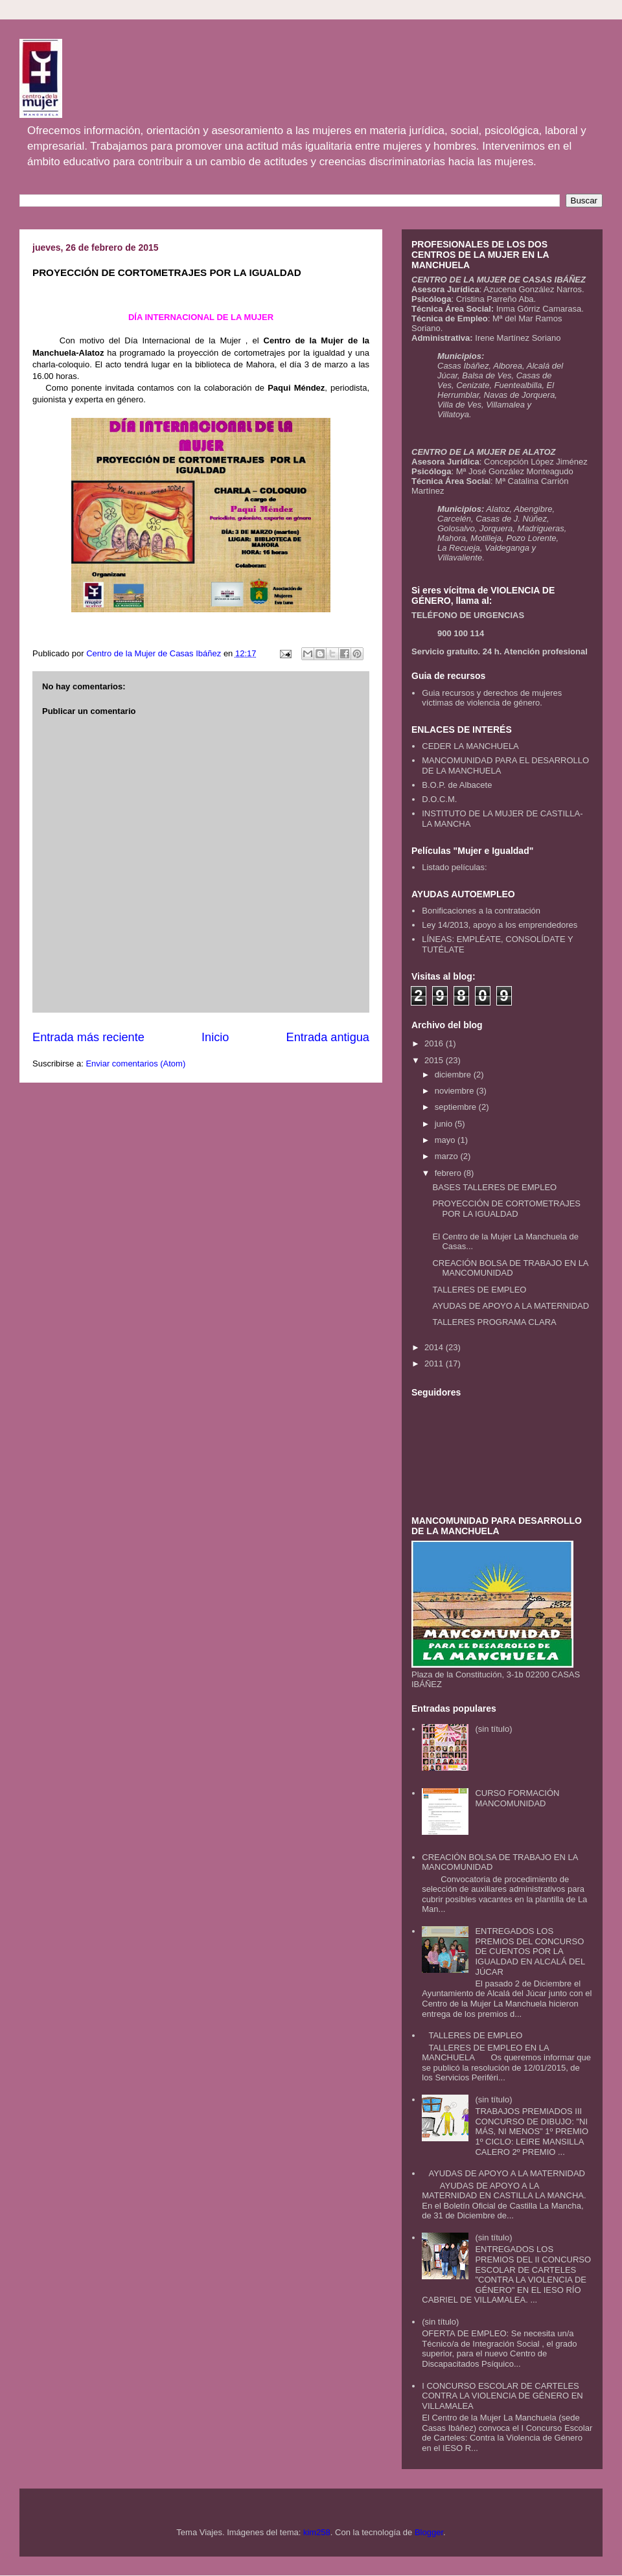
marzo (448, 1156)
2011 (435, 1363)
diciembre (454, 1074)
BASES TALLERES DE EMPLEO (494, 1187)
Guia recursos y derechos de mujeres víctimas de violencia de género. (492, 698)
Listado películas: (454, 867)
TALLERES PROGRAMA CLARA (494, 1322)
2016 (435, 1043)
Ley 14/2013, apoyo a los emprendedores (499, 925)
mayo (446, 1140)
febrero (449, 1173)
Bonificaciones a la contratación (481, 910)
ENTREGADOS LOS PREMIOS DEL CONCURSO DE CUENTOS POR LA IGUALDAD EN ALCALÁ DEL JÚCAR (529, 1951)
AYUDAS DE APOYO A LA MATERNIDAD (510, 1306)
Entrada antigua (327, 1037)
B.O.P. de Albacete (457, 785)
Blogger (429, 2532)
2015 (435, 1060)
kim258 (316, 2532)
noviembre (455, 1091)
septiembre (457, 1107)
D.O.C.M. (439, 799)
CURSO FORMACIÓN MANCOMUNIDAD (517, 1798)
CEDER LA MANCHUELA (470, 746)
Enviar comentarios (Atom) (135, 1063)
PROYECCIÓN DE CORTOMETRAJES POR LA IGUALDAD (506, 1209)
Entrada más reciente (88, 1037)
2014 (435, 1347)
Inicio (215, 1037)
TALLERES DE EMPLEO (479, 1289)
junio (445, 1124)
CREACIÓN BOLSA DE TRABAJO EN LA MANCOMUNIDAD (510, 1268)
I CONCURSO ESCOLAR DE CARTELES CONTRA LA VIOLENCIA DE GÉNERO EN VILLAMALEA (502, 2396)
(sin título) (493, 1729)
